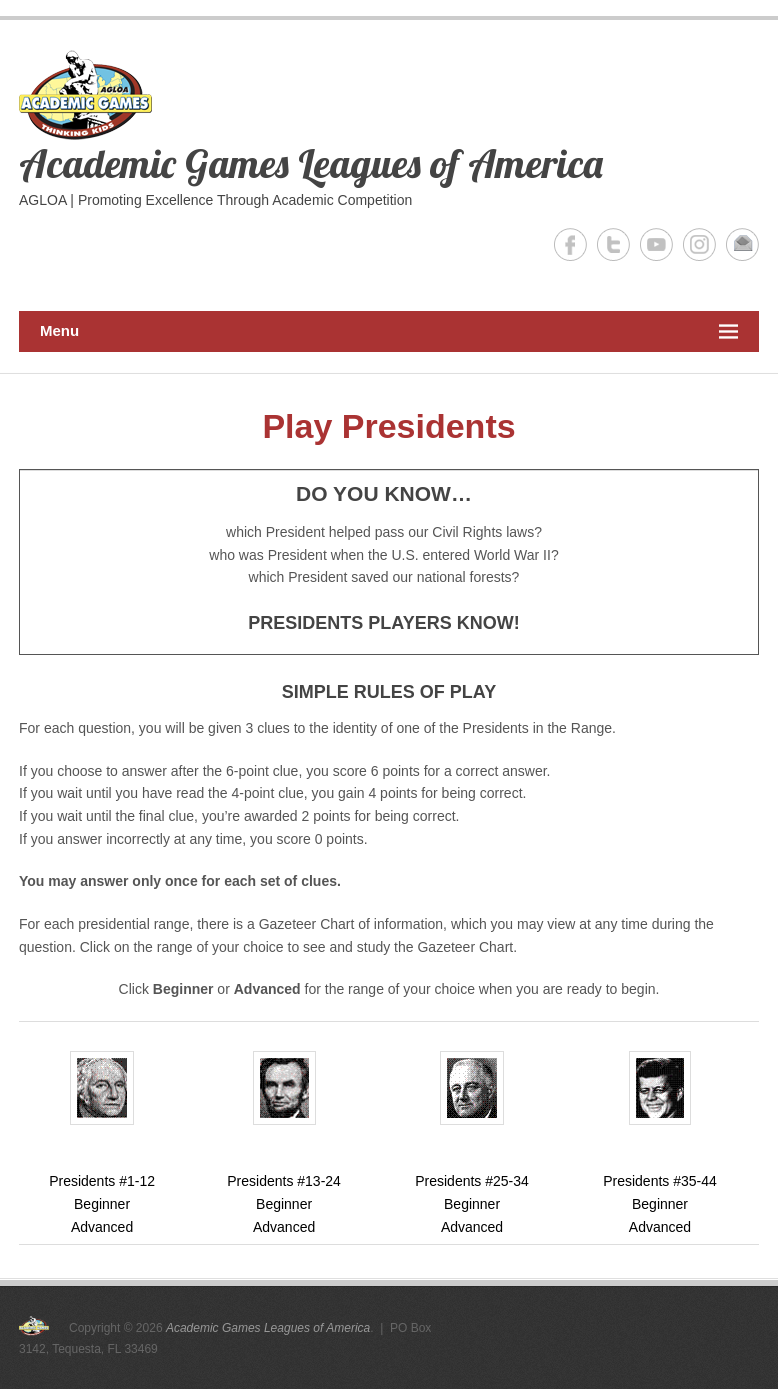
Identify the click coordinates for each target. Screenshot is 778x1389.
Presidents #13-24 (284, 1120)
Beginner (102, 1204)
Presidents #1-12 (102, 1120)
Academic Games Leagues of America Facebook (570, 244)
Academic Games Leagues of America (311, 163)
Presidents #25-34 (472, 1120)
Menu (389, 331)
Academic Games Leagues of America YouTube (656, 244)
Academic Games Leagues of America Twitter (613, 244)
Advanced (102, 1227)
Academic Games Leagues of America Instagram (699, 244)
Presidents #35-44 (660, 1120)
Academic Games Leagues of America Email (742, 244)
